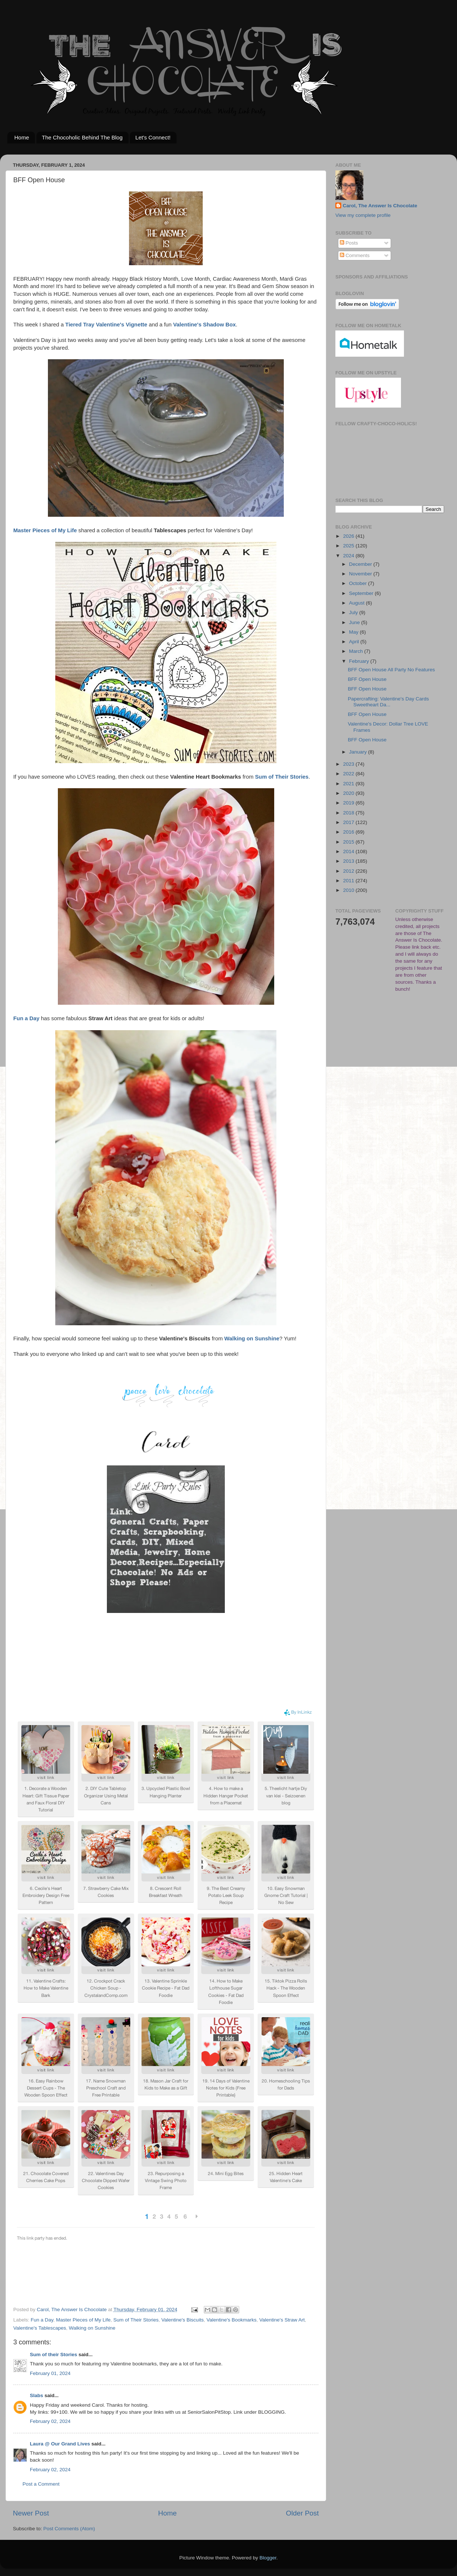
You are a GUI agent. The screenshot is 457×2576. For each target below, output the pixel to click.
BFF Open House (367, 679)
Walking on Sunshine (92, 2328)
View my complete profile (363, 215)
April (354, 641)
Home (21, 137)
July (354, 612)
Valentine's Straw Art (282, 2320)
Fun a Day (42, 2320)
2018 (349, 813)
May (354, 632)
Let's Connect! (152, 137)
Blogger (267, 2558)
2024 (349, 555)
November (361, 574)
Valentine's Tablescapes (39, 2328)
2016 (349, 832)
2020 (349, 793)
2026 (349, 536)
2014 (349, 851)
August (357, 603)
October (358, 583)
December (361, 564)
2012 (349, 871)
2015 (349, 842)
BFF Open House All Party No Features (391, 669)
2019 (349, 803)
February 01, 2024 (50, 2373)
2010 (349, 890)
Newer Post (31, 2513)
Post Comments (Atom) (69, 2528)
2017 (349, 822)
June (355, 622)
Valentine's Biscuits (182, 2320)
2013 (349, 861)
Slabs (36, 2395)
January (358, 752)
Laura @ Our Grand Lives (60, 2444)
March (356, 651)
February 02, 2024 (50, 2421)
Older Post (302, 2513)
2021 (349, 783)
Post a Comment (41, 2484)
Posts (349, 243)
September (362, 593)
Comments (355, 255)
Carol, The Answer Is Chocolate (380, 205)
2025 (349, 545)
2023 (349, 764)
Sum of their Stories (53, 2354)
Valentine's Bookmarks (231, 2320)
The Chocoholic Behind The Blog (82, 137)
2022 (349, 773)
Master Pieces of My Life (83, 2320)
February (359, 661)
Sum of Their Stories (135, 2320)
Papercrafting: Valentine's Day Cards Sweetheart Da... (388, 701)
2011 (349, 880)
